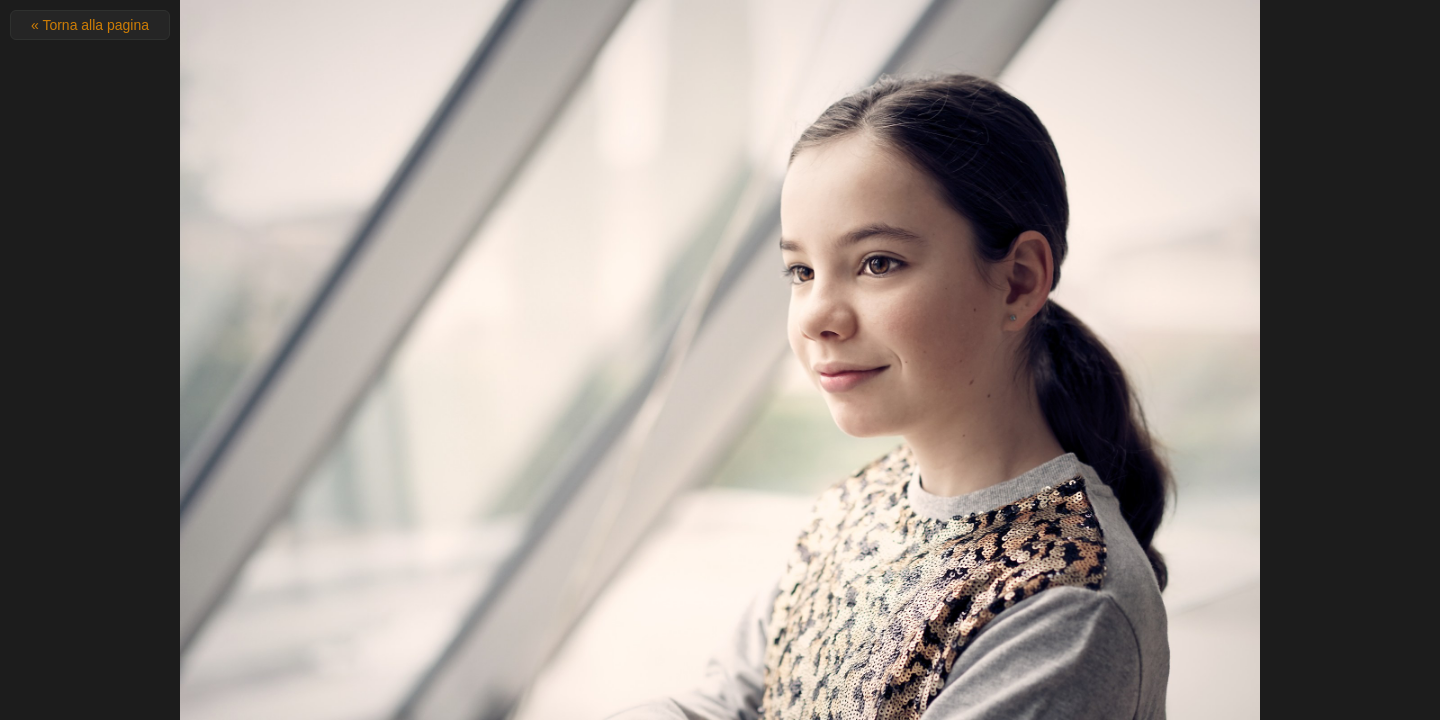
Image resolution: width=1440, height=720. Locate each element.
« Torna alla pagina (90, 25)
